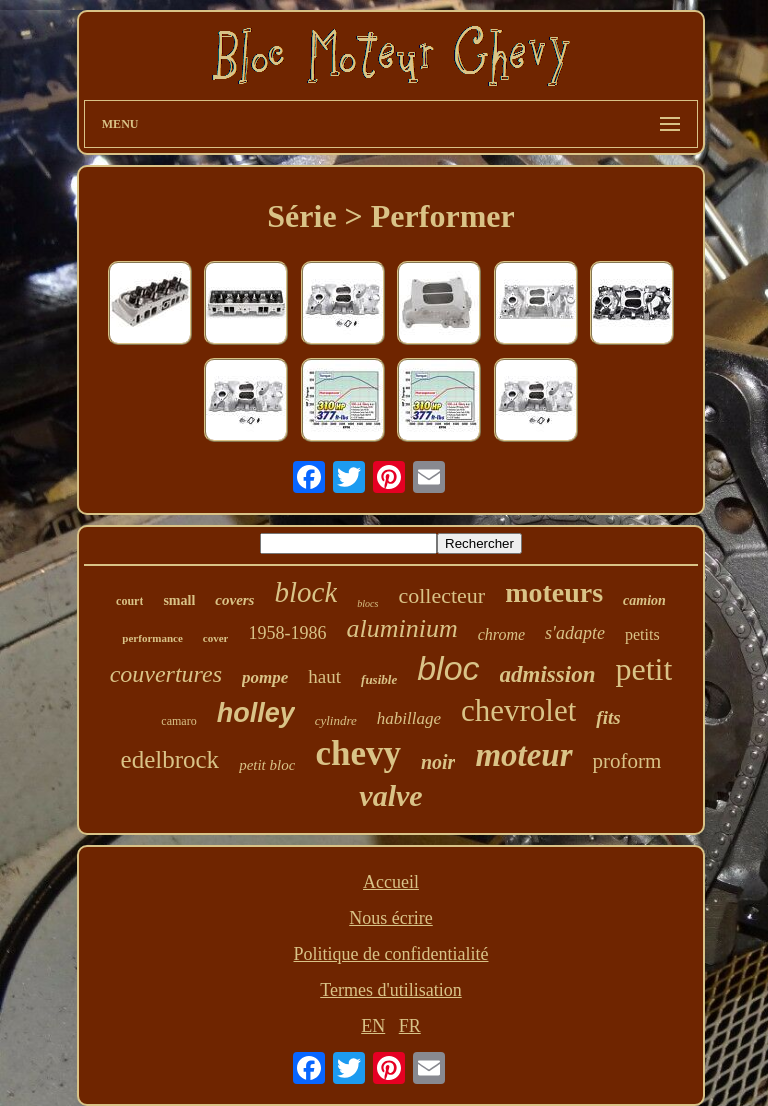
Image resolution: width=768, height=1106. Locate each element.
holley (256, 713)
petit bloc (267, 765)
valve (390, 795)
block (305, 592)
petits (642, 634)
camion (644, 600)
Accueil (391, 882)
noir (438, 762)
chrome (501, 634)
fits (608, 717)
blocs (367, 603)
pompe (265, 677)
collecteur (441, 595)
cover (216, 638)
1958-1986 (287, 633)
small (179, 600)
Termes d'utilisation (390, 990)
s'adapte (575, 633)
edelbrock (170, 759)
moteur (523, 755)
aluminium (401, 628)
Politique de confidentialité (391, 954)
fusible (379, 679)
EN (373, 1026)
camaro (178, 721)
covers (234, 600)
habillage (409, 718)
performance (152, 638)
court (129, 601)
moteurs (554, 592)
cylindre (336, 720)
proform (627, 761)
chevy (358, 753)
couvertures (166, 674)
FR (410, 1026)
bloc (448, 668)
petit (643, 669)
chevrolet (518, 710)
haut (324, 676)
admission (548, 674)
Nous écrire (390, 918)
